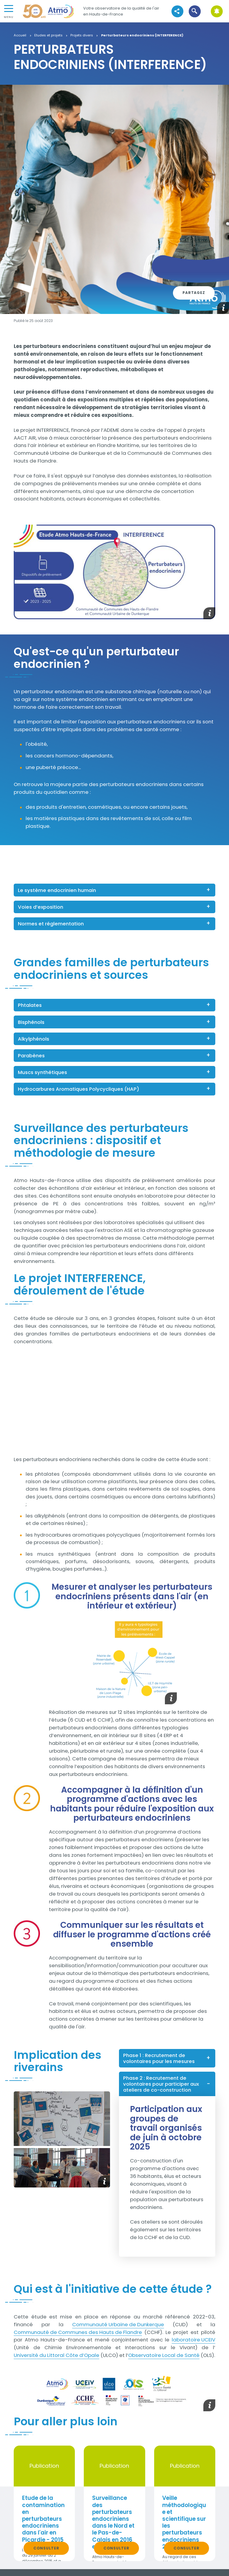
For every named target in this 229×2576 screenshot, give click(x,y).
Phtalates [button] (30, 1005)
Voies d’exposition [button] (40, 906)
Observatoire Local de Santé (163, 2355)
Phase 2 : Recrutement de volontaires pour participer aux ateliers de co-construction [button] (161, 2083)
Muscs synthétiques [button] (42, 1072)
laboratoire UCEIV (193, 2339)
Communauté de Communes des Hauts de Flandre (78, 2332)
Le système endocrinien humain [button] (57, 890)
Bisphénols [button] (31, 1022)
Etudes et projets (48, 35)
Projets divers (81, 35)
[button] (195, 11)
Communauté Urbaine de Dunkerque (118, 2324)
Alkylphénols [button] (33, 1038)
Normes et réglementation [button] (51, 923)
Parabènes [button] (31, 1055)
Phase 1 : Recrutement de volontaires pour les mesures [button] (159, 2058)
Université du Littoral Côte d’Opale (56, 2355)
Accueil (20, 35)
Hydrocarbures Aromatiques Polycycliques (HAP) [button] (78, 1089)
